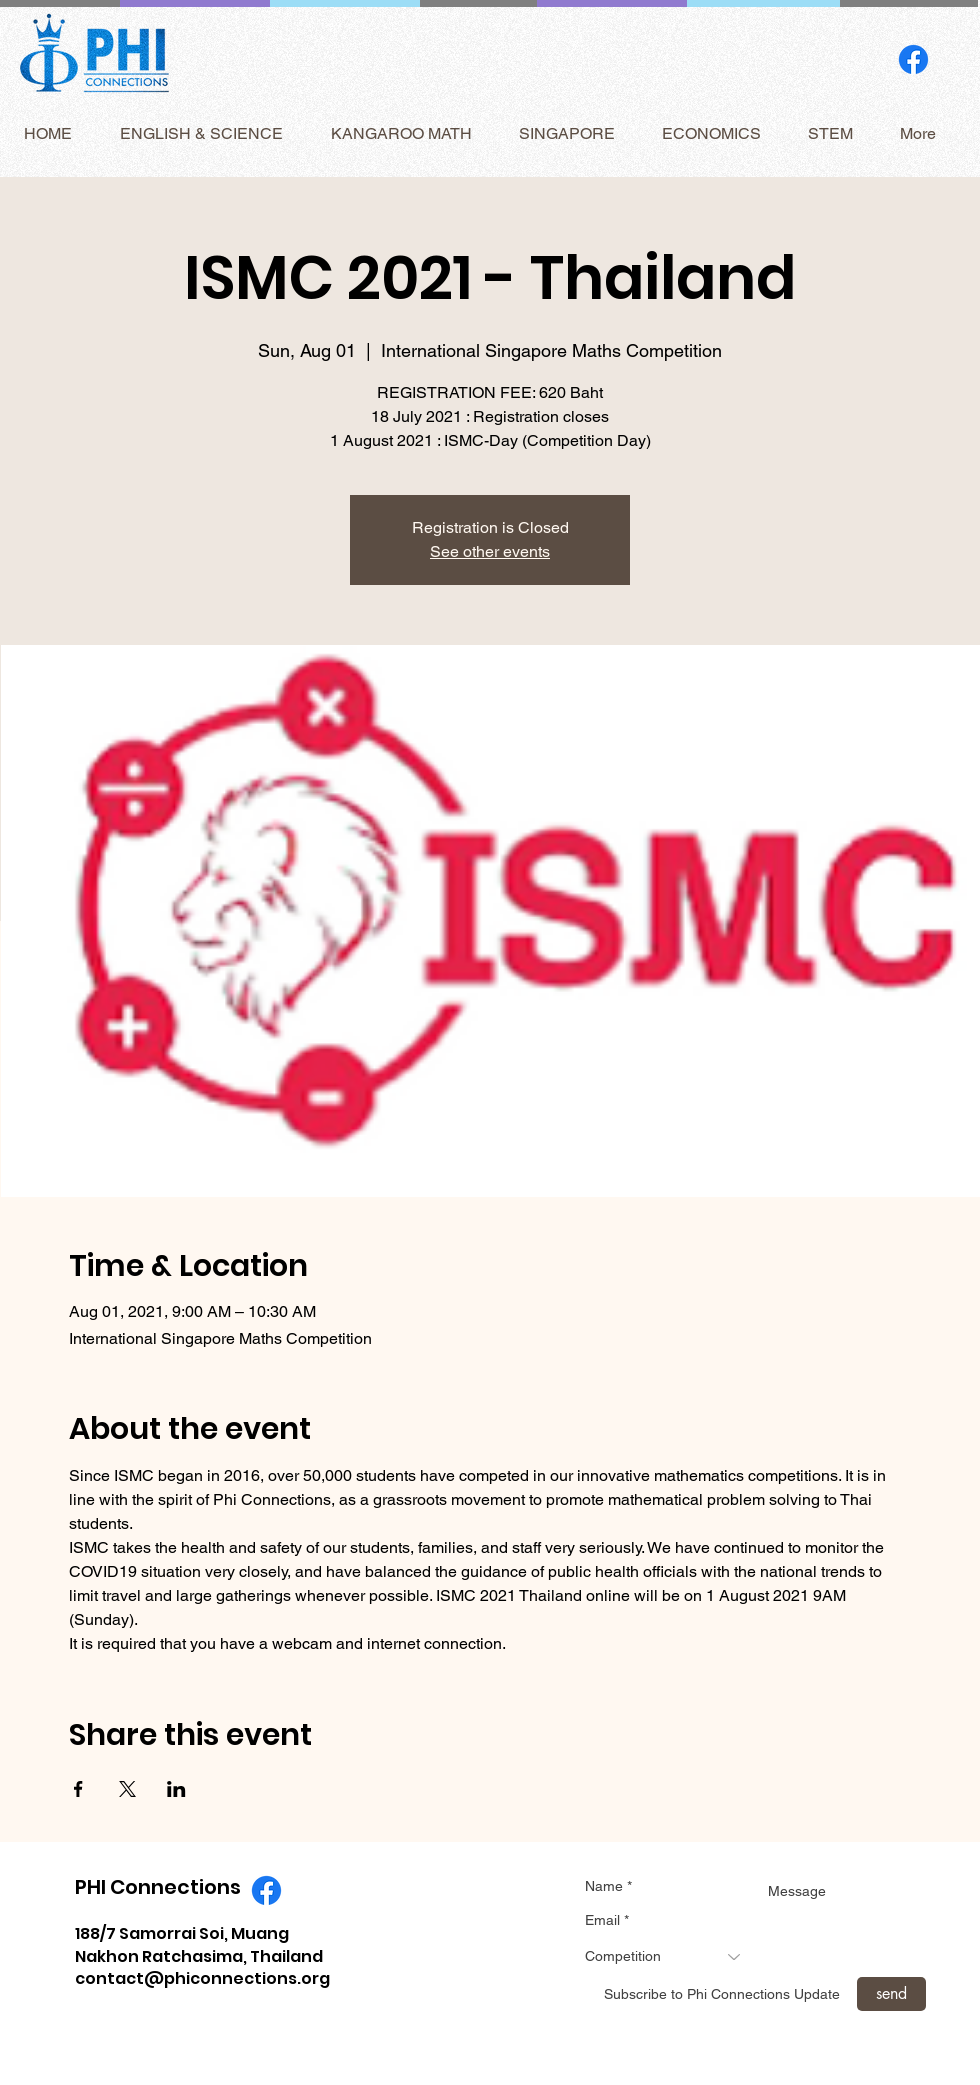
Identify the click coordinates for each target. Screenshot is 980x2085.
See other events (490, 551)
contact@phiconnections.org (202, 1978)
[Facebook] (913, 59)
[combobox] (670, 1956)
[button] (201, 133)
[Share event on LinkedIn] (176, 1789)
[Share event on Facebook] (78, 1789)
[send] (891, 1994)
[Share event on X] (127, 1789)
